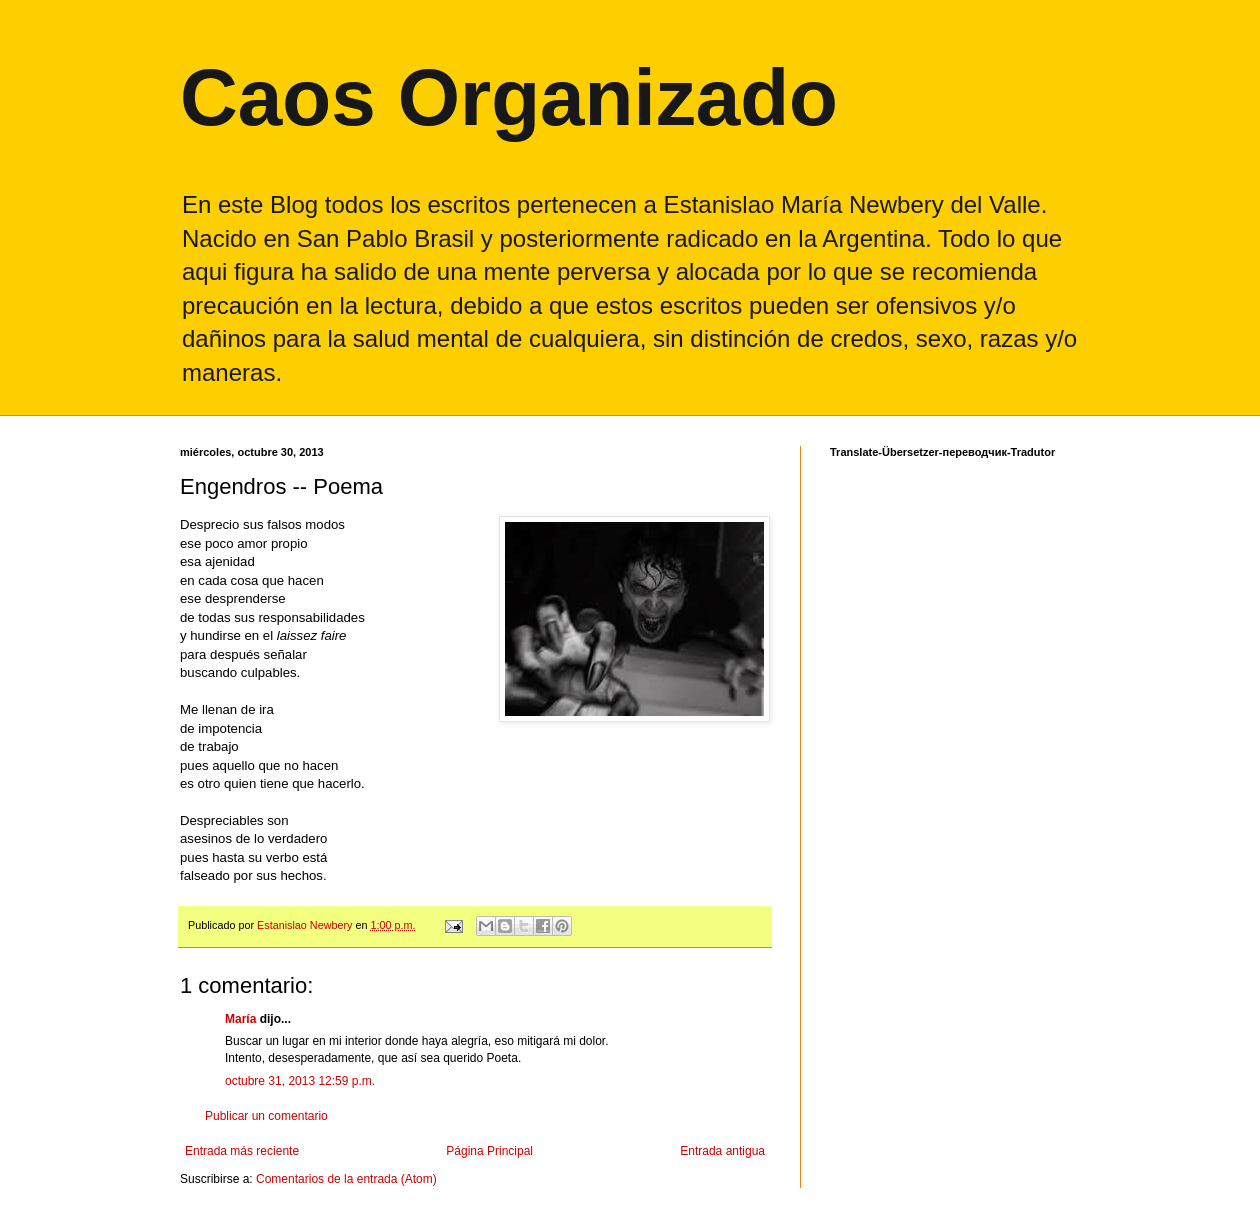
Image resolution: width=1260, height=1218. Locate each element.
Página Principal (489, 1151)
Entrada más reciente (242, 1151)
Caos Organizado (509, 97)
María (240, 1019)
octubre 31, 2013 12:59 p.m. (300, 1081)
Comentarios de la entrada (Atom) (346, 1179)
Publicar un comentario (266, 1116)
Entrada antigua (722, 1151)
